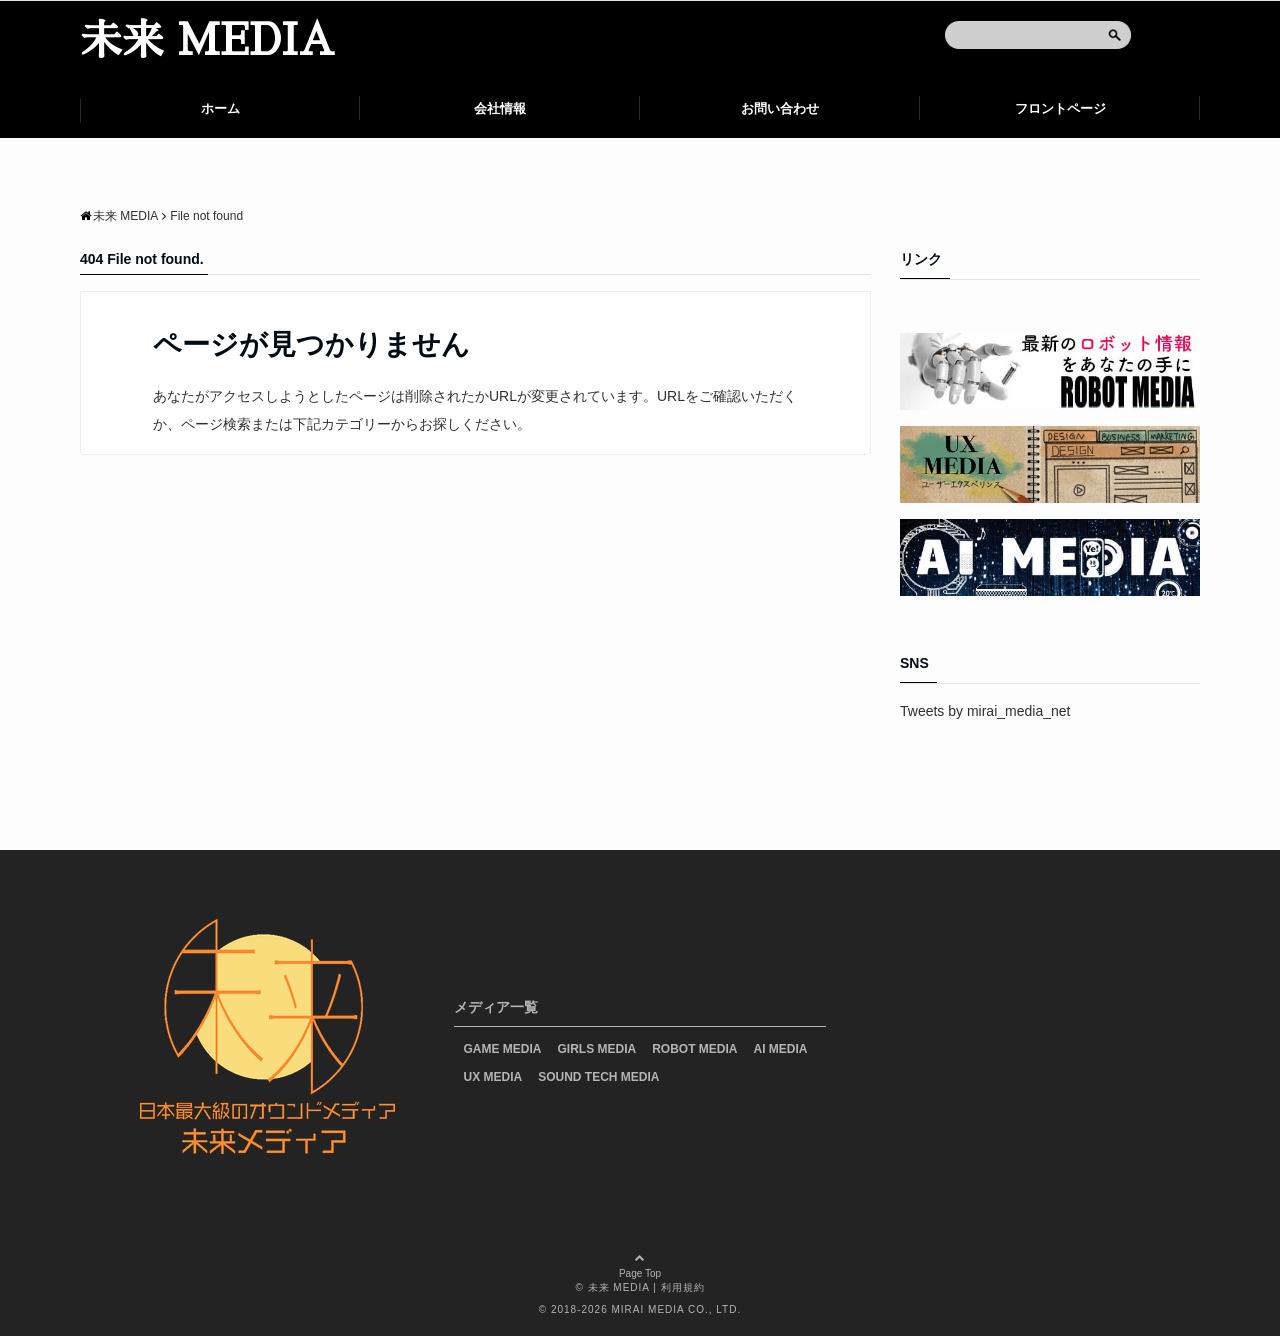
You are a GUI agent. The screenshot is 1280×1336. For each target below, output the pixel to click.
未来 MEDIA (207, 41)
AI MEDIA (781, 1049)
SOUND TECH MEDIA (598, 1077)
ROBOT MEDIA (694, 1049)
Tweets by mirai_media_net (985, 711)
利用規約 (683, 1287)
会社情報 (500, 108)
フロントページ (1060, 108)
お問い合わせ (780, 108)
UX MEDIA (493, 1077)
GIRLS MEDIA (597, 1049)
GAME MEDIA (503, 1049)
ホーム (220, 108)
